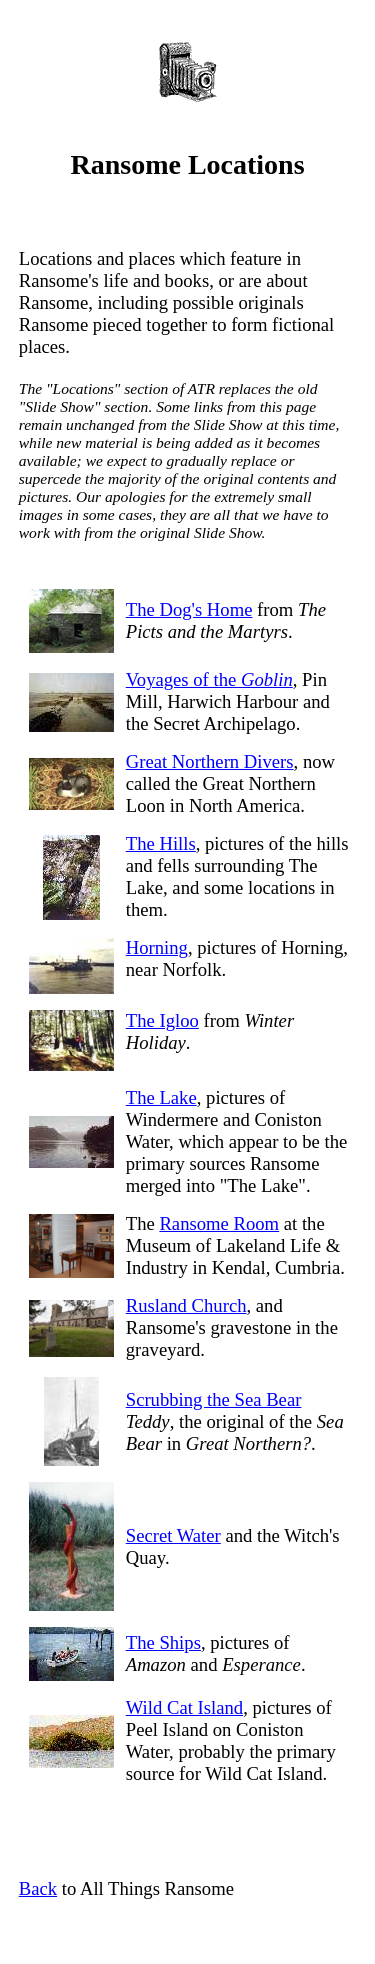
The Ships (163, 1642)
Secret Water (173, 1535)
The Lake (161, 1097)
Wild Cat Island (184, 1707)
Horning (157, 947)
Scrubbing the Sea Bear (214, 1399)
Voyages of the (209, 679)
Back (38, 1888)
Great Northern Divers (210, 761)
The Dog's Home (189, 609)
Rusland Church (186, 1305)
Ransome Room (219, 1223)
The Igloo (162, 1020)
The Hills (161, 843)
